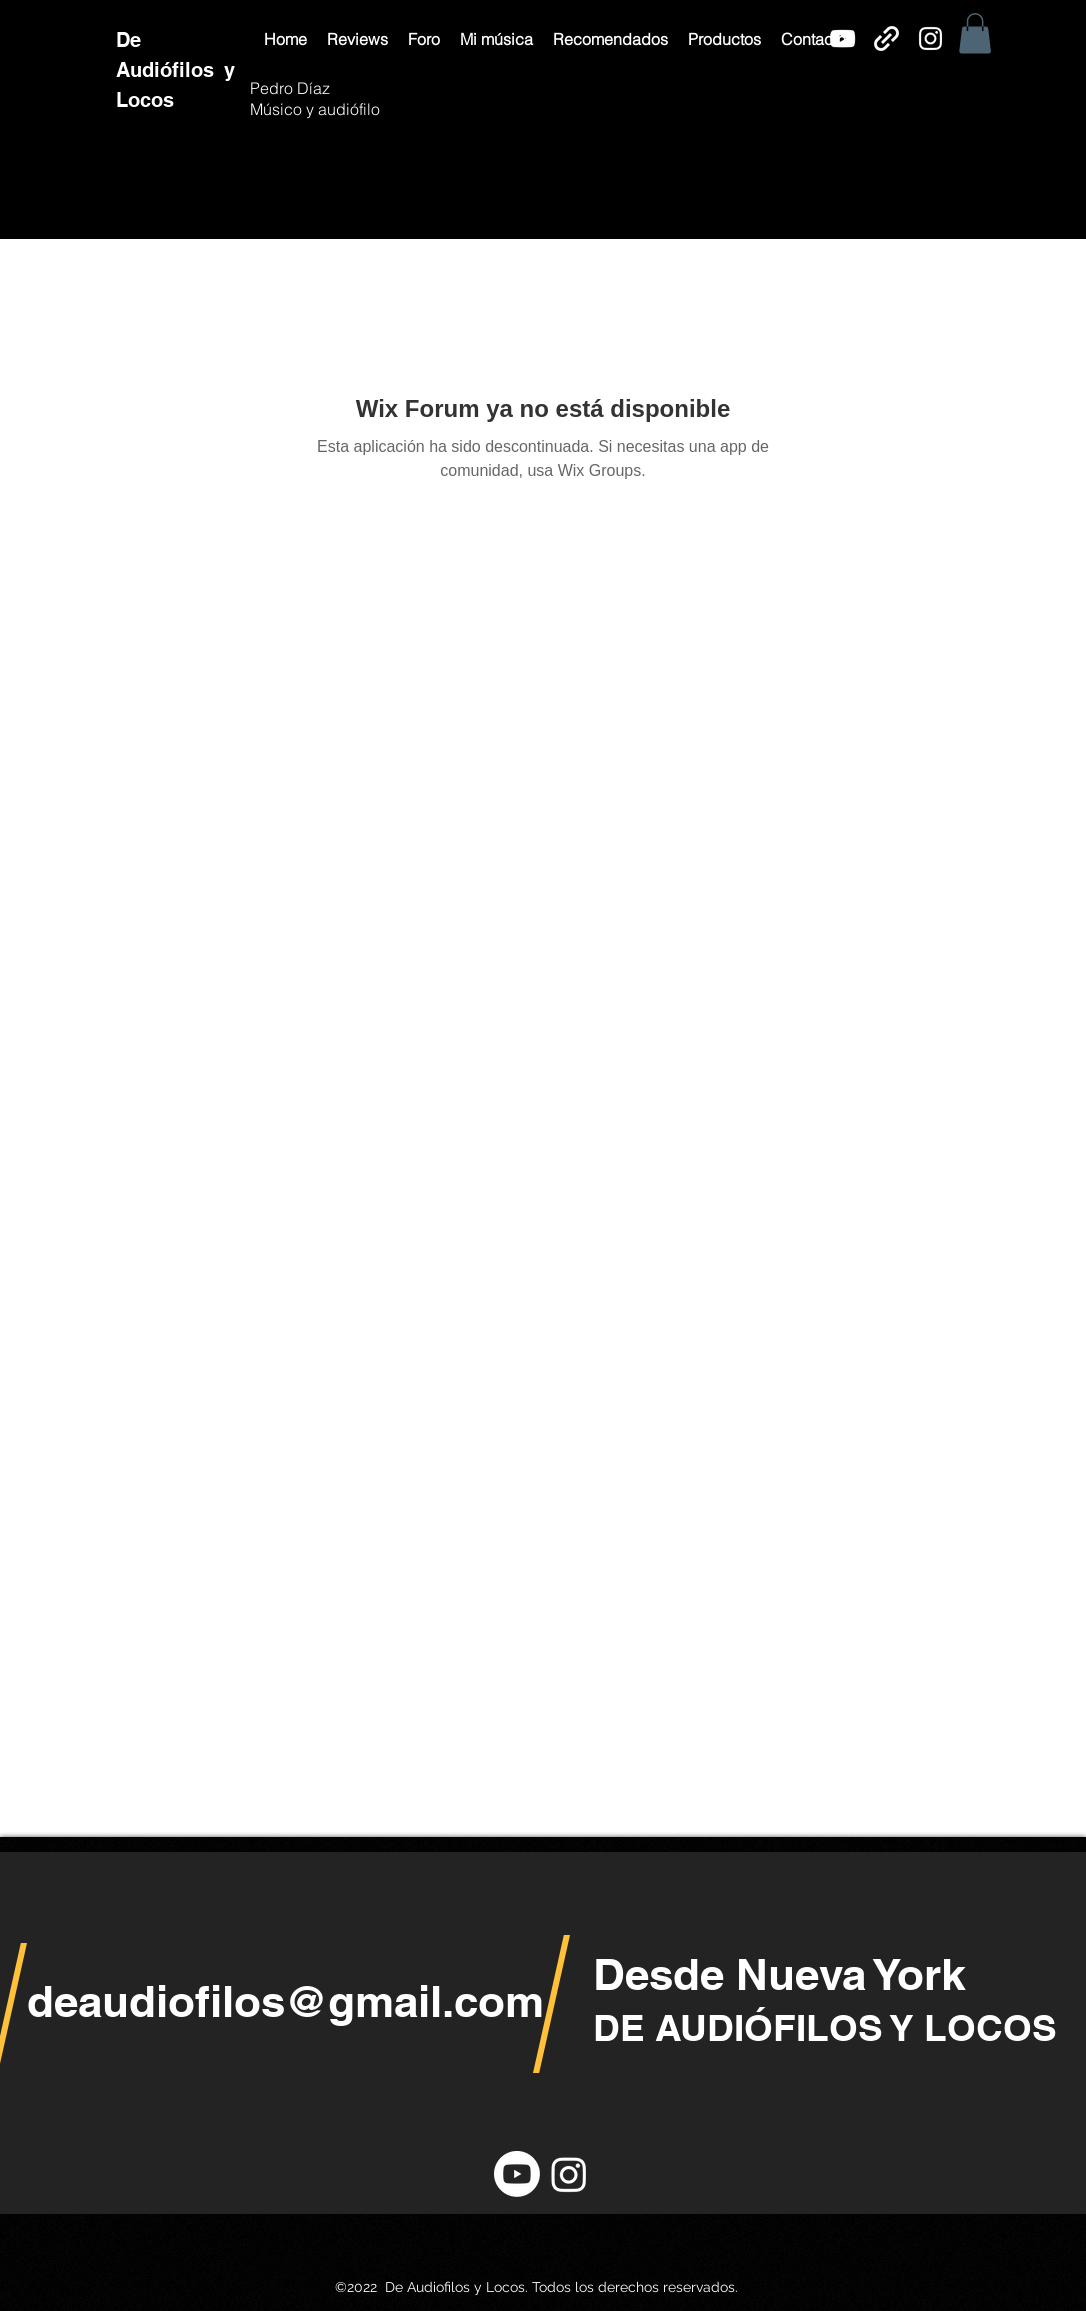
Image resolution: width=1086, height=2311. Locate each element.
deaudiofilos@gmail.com (285, 2001)
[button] (357, 39)
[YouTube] (842, 38)
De (131, 40)
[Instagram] (930, 38)
